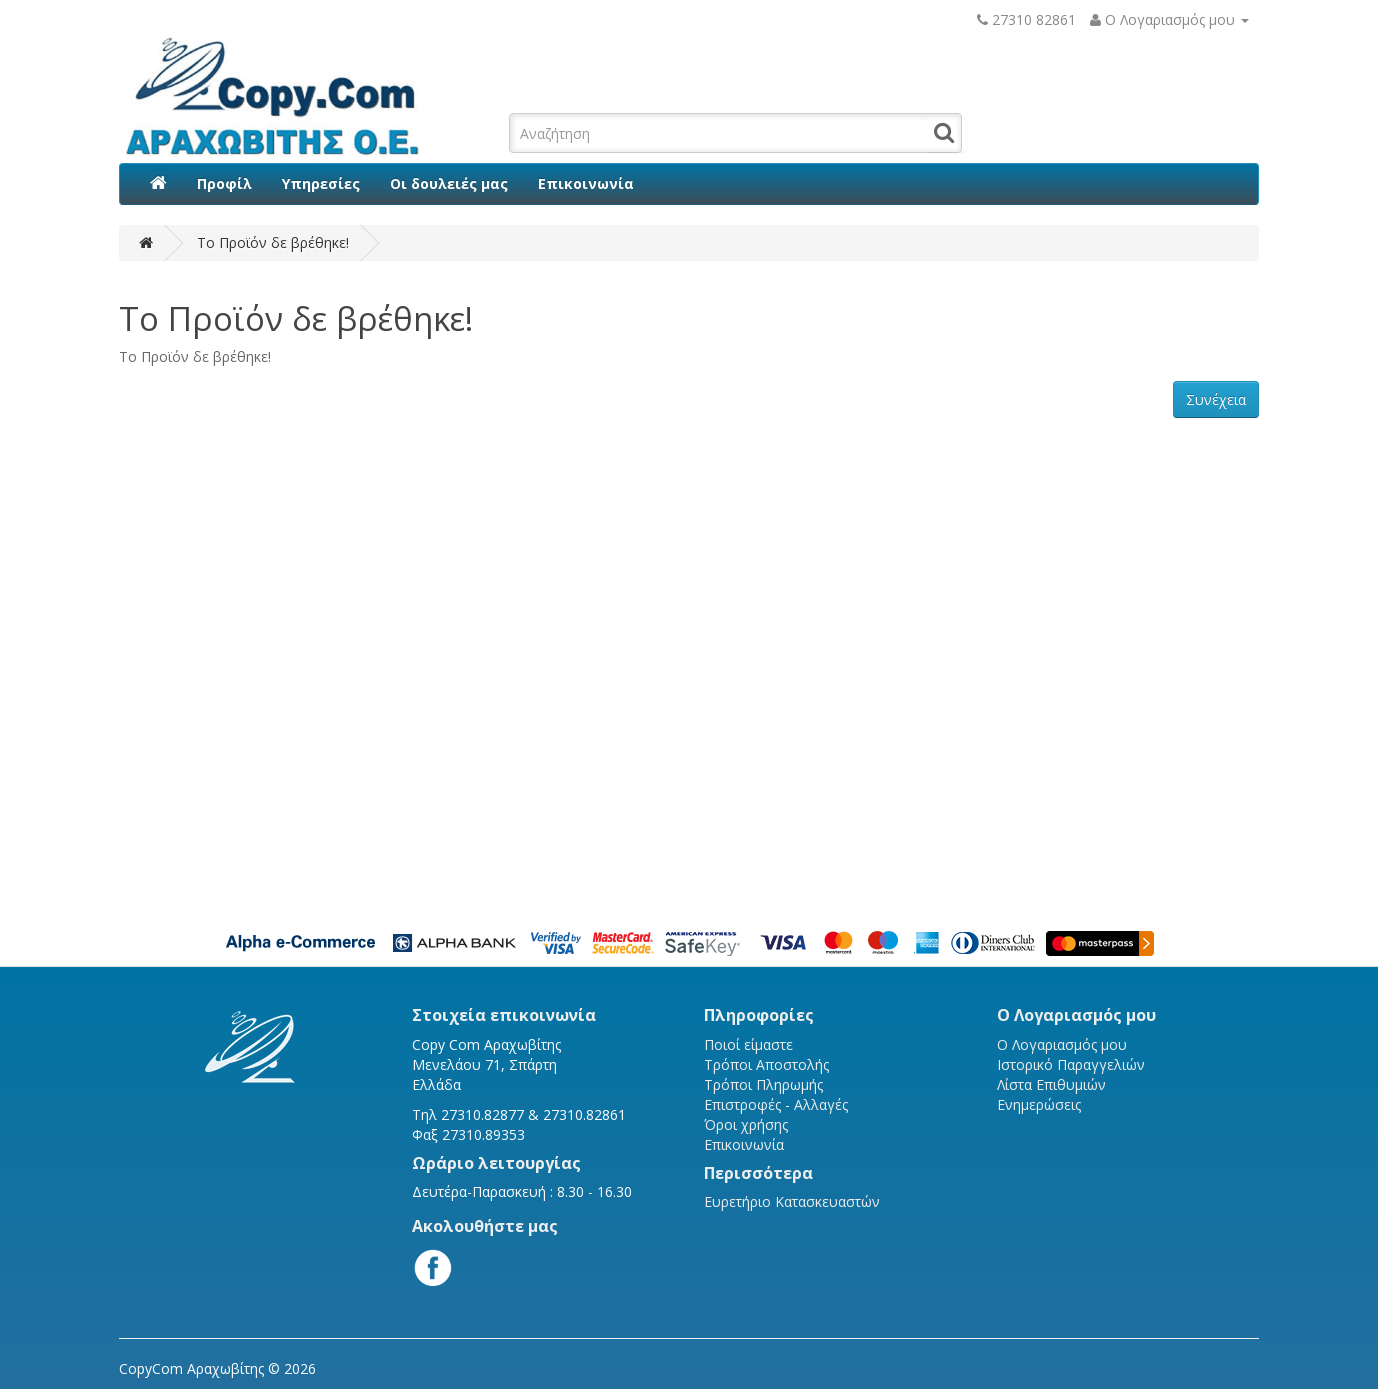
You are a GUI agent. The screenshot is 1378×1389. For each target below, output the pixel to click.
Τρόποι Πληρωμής (763, 1084)
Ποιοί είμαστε (748, 1044)
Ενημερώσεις (1039, 1104)
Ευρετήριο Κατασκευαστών (792, 1201)
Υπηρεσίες (321, 183)
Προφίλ (224, 183)
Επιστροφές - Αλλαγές (776, 1104)
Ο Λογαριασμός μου (1062, 1044)
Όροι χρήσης (746, 1124)
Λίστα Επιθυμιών (1051, 1084)
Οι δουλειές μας (449, 183)
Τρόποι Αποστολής (766, 1064)
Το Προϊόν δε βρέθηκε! (273, 242)
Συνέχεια (1216, 399)
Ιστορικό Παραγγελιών (1071, 1064)
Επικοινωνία (586, 183)
